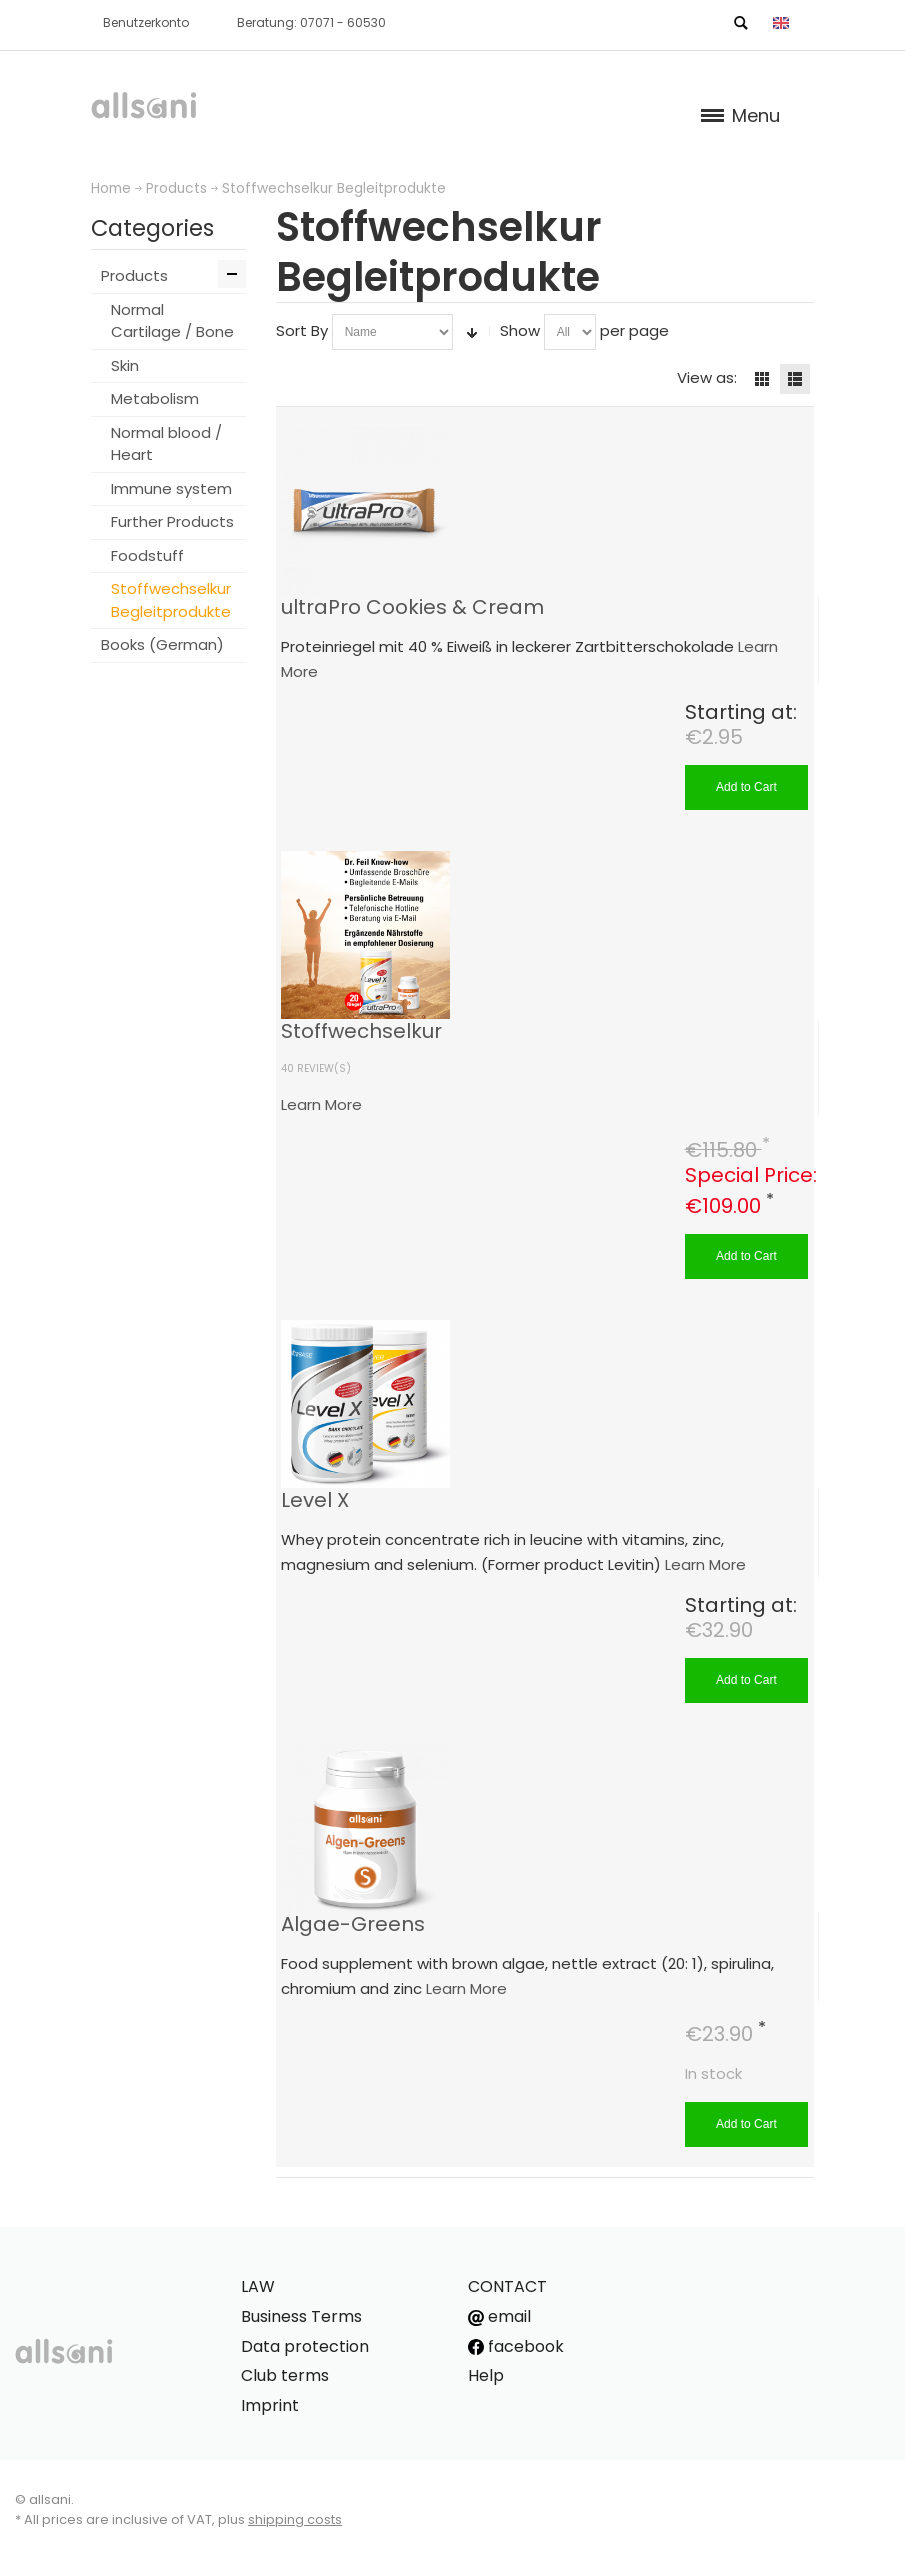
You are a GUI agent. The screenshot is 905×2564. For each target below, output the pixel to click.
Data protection (305, 2346)
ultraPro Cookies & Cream (412, 607)
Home (111, 188)
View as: (707, 377)
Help (486, 2375)
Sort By (302, 330)
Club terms (285, 2375)
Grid (762, 379)
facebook (516, 2346)
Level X (315, 1500)
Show (520, 330)
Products (176, 188)
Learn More (321, 1104)
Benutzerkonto (146, 22)
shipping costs (295, 2519)
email (499, 2316)
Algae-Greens (353, 1924)
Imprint (270, 2405)
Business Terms (301, 2316)
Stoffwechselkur (361, 1031)
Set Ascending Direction (472, 332)
